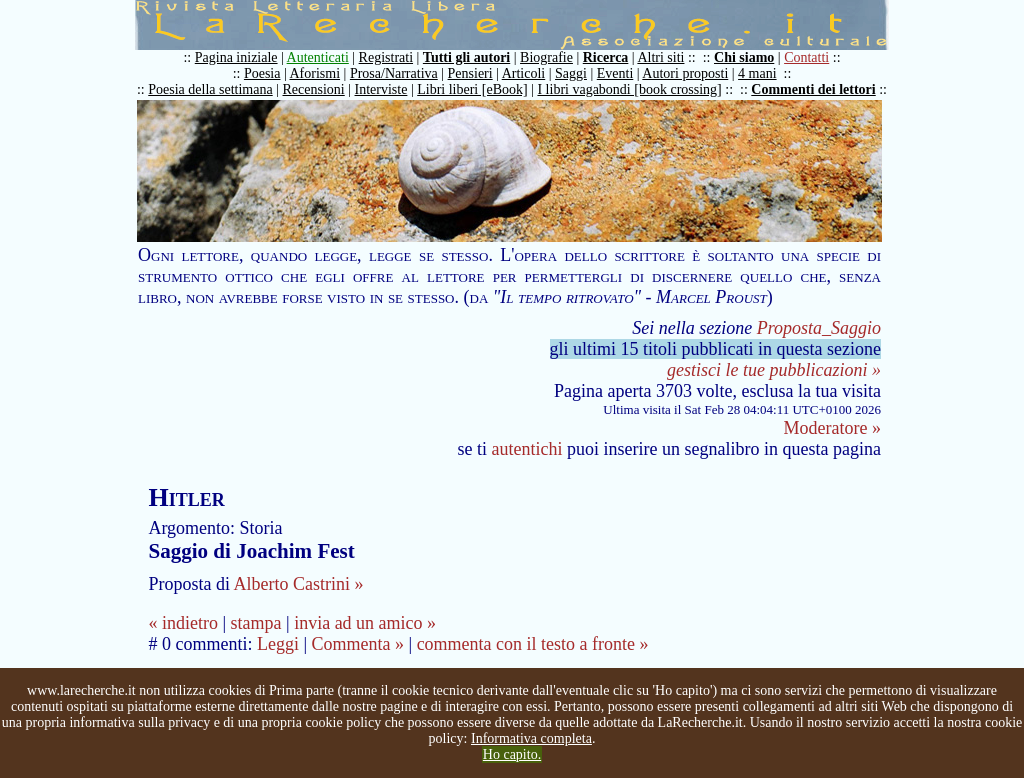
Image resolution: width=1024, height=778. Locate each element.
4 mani (757, 73)
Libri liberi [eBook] (472, 89)
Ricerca (606, 57)
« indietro (183, 623)
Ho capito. (512, 754)
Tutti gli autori (466, 57)
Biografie (546, 57)
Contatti (806, 57)
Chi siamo (744, 57)
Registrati (386, 57)
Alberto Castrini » (298, 584)
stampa (256, 623)
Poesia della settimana (210, 89)
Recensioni (314, 89)
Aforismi (315, 73)
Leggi (278, 644)
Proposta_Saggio (819, 328)
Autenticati (318, 57)
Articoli (524, 73)
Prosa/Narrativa (394, 73)
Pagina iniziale (236, 57)
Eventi (615, 73)
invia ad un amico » (365, 623)
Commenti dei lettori (813, 89)
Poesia (262, 73)
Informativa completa (531, 738)
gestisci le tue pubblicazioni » (774, 370)
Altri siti (660, 57)
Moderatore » (832, 428)
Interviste (381, 89)
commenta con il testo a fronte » (533, 644)
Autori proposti (685, 73)
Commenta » (358, 644)
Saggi (571, 73)
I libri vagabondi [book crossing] (629, 89)
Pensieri (470, 73)
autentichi (527, 449)
